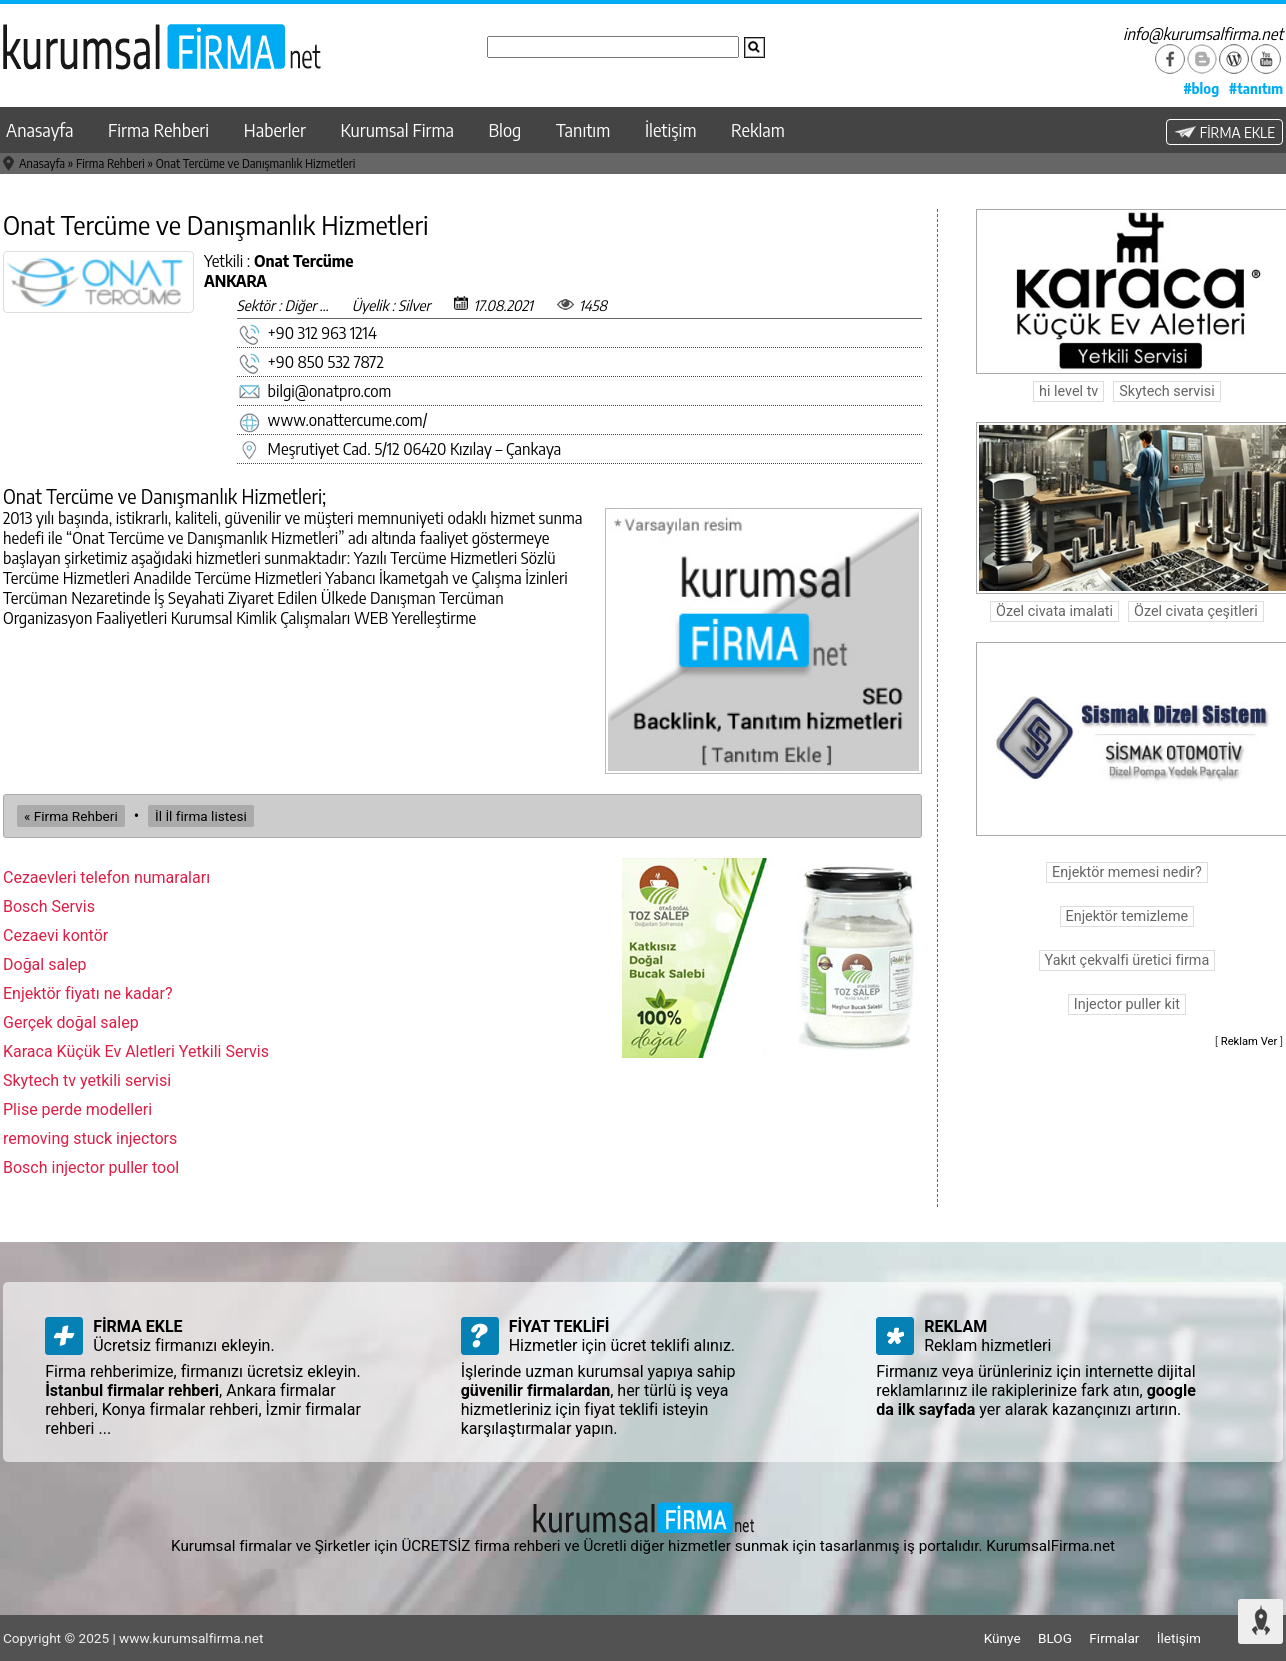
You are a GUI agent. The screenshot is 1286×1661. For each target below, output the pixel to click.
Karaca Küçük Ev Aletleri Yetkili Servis (136, 1051)
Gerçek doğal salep (71, 1022)
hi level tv (1068, 391)
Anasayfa (39, 130)
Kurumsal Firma (397, 130)
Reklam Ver (1249, 1041)
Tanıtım (583, 130)
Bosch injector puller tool (91, 1167)
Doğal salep (45, 964)
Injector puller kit (1127, 1004)
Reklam (758, 130)
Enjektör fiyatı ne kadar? (88, 993)
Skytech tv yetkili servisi (87, 1080)
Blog (505, 130)
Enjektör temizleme (1127, 916)
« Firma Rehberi (71, 816)
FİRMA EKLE (1224, 132)
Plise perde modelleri (77, 1109)
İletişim (671, 130)
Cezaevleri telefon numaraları (106, 877)
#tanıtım (1256, 88)
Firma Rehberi (158, 130)
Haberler (275, 130)
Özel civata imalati (1054, 611)
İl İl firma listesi (201, 816)
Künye (1002, 1638)
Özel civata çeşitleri (1196, 611)
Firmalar (1114, 1638)
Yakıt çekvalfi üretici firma (1127, 960)
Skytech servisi (1166, 391)
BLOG (1055, 1638)
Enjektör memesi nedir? (1127, 872)
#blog (1201, 88)
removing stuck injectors (90, 1138)
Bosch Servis (49, 906)
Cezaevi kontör (55, 935)
